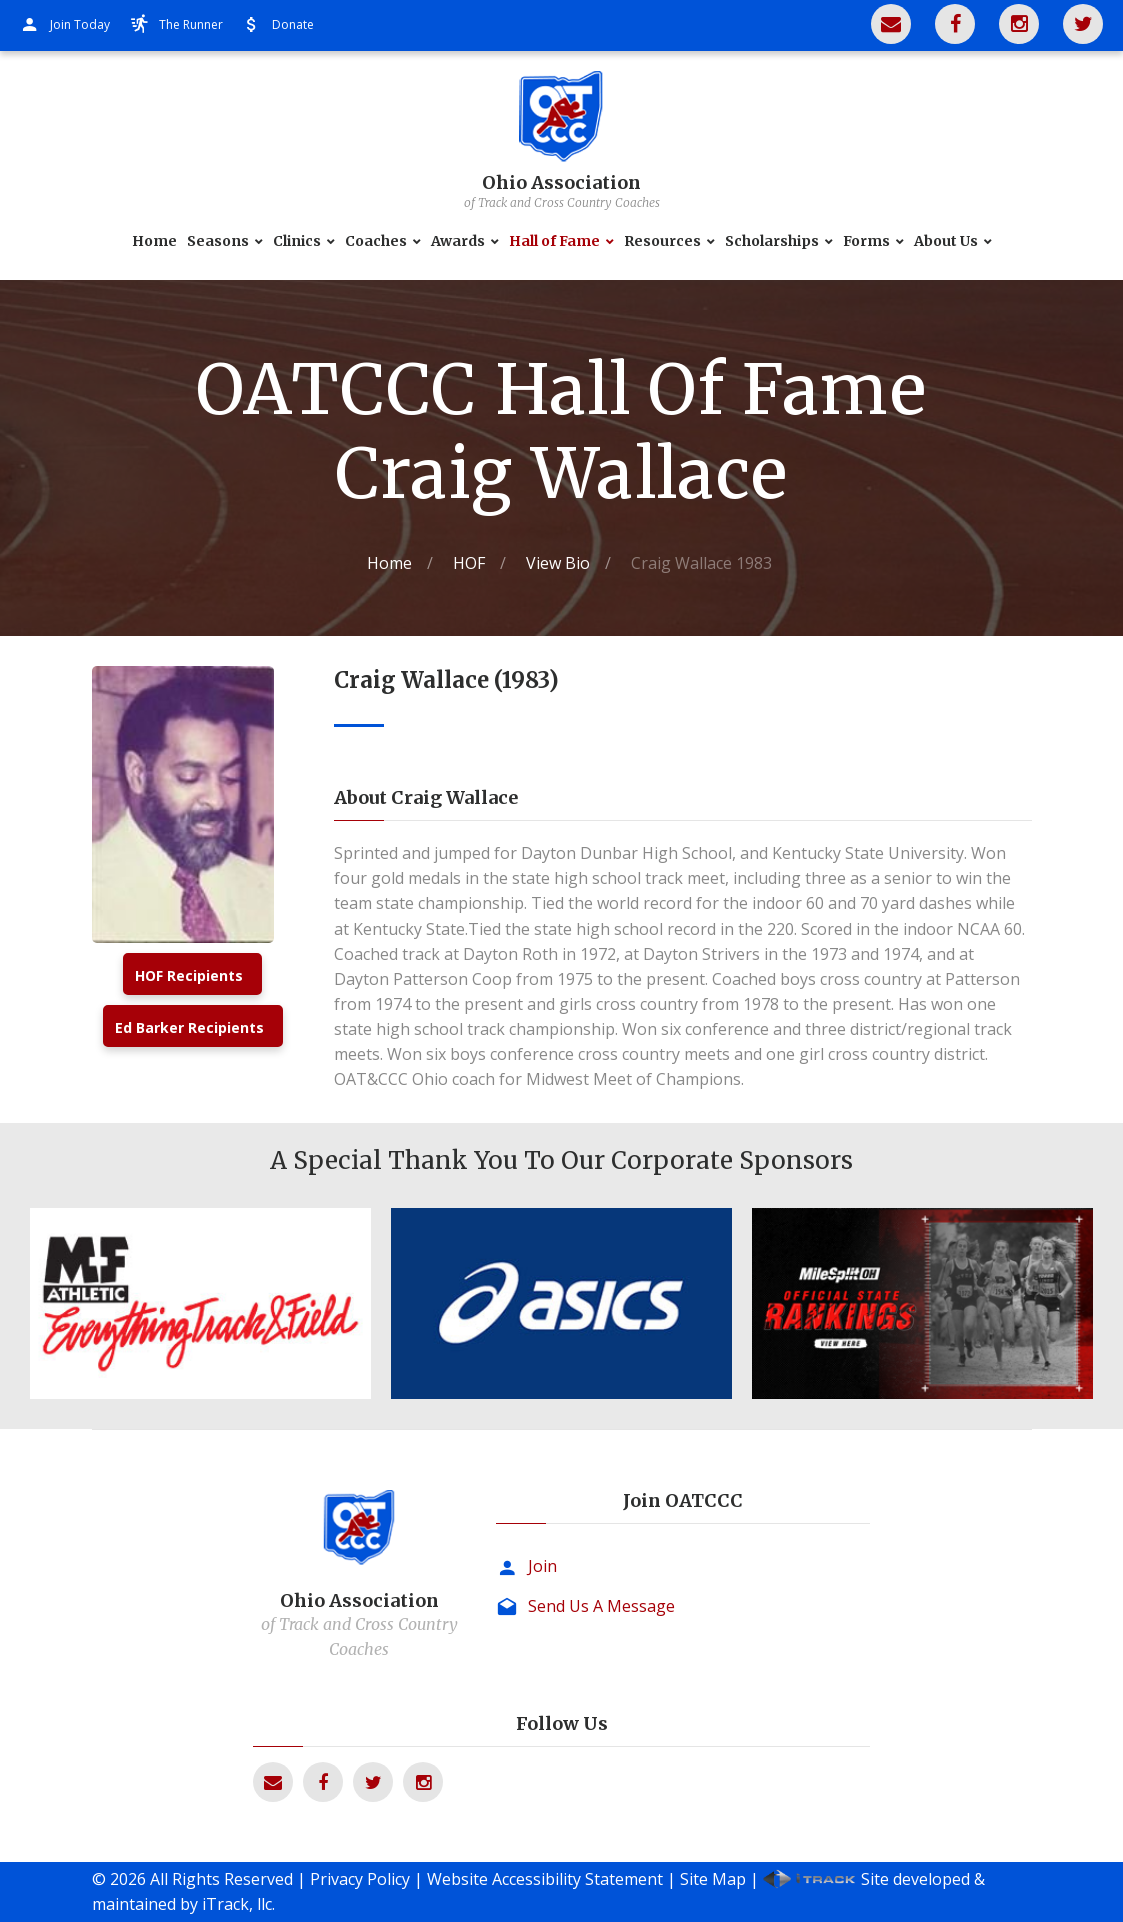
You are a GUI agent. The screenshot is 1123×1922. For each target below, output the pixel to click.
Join (542, 1566)
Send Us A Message (601, 1606)
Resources (662, 241)
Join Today (80, 24)
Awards (458, 241)
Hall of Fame (554, 241)
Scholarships (772, 241)
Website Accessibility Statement (545, 1879)
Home (154, 241)
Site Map (713, 1879)
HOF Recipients (189, 975)
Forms (866, 241)
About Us (946, 241)
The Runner (191, 24)
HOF (469, 563)
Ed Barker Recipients (189, 1027)
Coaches (376, 241)
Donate (293, 24)
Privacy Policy (360, 1879)
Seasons (218, 241)
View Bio (558, 563)
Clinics (297, 241)
